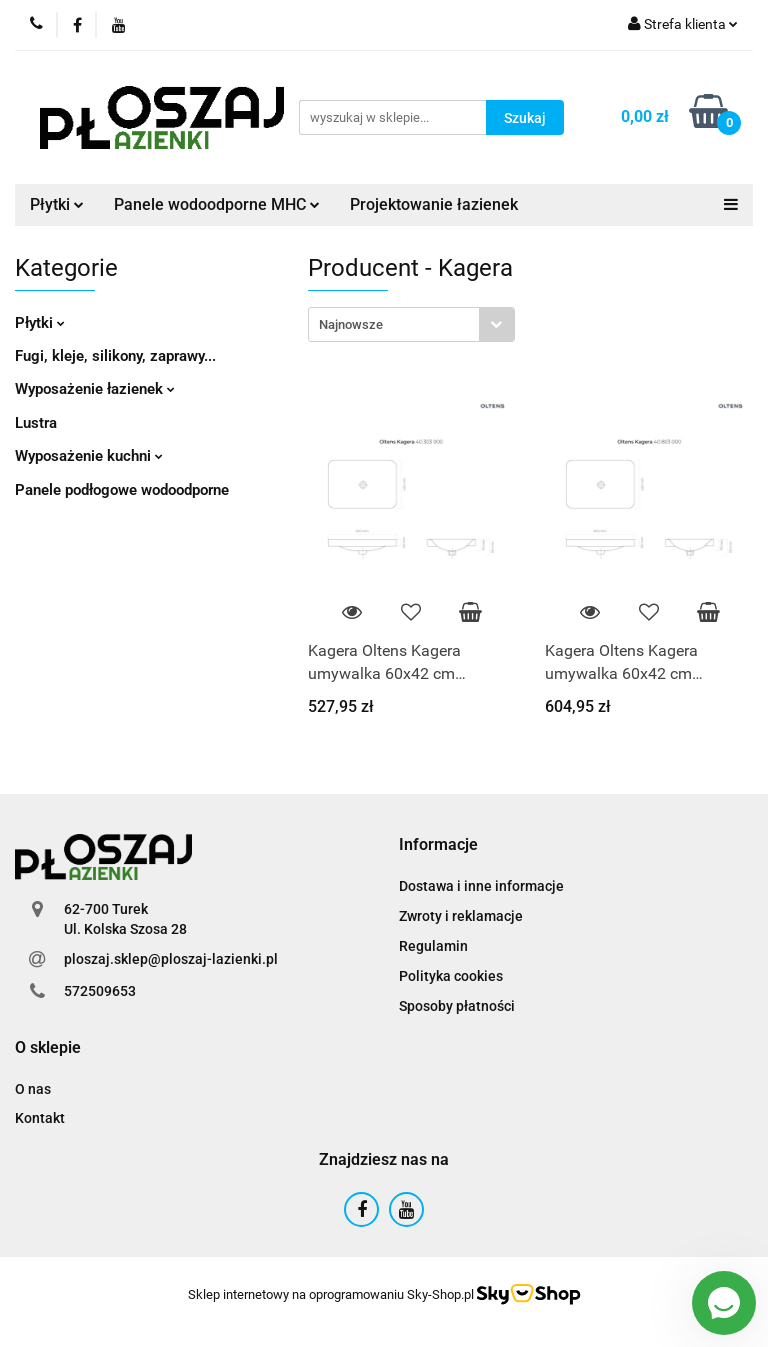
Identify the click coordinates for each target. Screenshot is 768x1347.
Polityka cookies (451, 976)
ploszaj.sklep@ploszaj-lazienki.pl (171, 959)
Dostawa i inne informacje (481, 886)
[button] (438, 845)
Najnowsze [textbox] (351, 324)
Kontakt (40, 1118)
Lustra (36, 423)
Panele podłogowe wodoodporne (122, 490)
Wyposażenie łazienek (95, 389)
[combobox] (411, 324)
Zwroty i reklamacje (461, 916)
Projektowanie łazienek (434, 204)
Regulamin (433, 946)
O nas (33, 1089)
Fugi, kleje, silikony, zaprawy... (115, 356)
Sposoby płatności (457, 1006)
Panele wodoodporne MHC (217, 204)
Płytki (57, 204)
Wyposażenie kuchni (89, 456)
